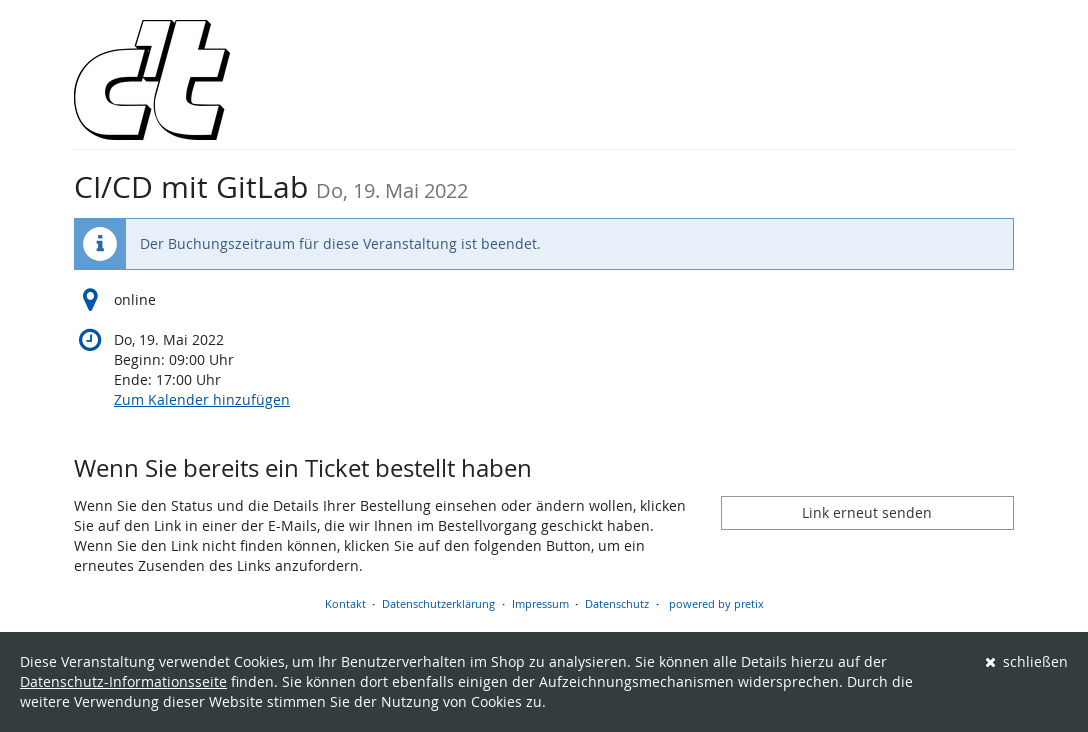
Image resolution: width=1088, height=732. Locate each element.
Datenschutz (617, 603)
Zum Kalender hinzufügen (202, 399)
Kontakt (345, 603)
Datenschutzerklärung (438, 603)
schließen (1027, 661)
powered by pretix (716, 603)
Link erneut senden (867, 512)
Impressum (540, 603)
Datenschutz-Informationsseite (123, 681)
